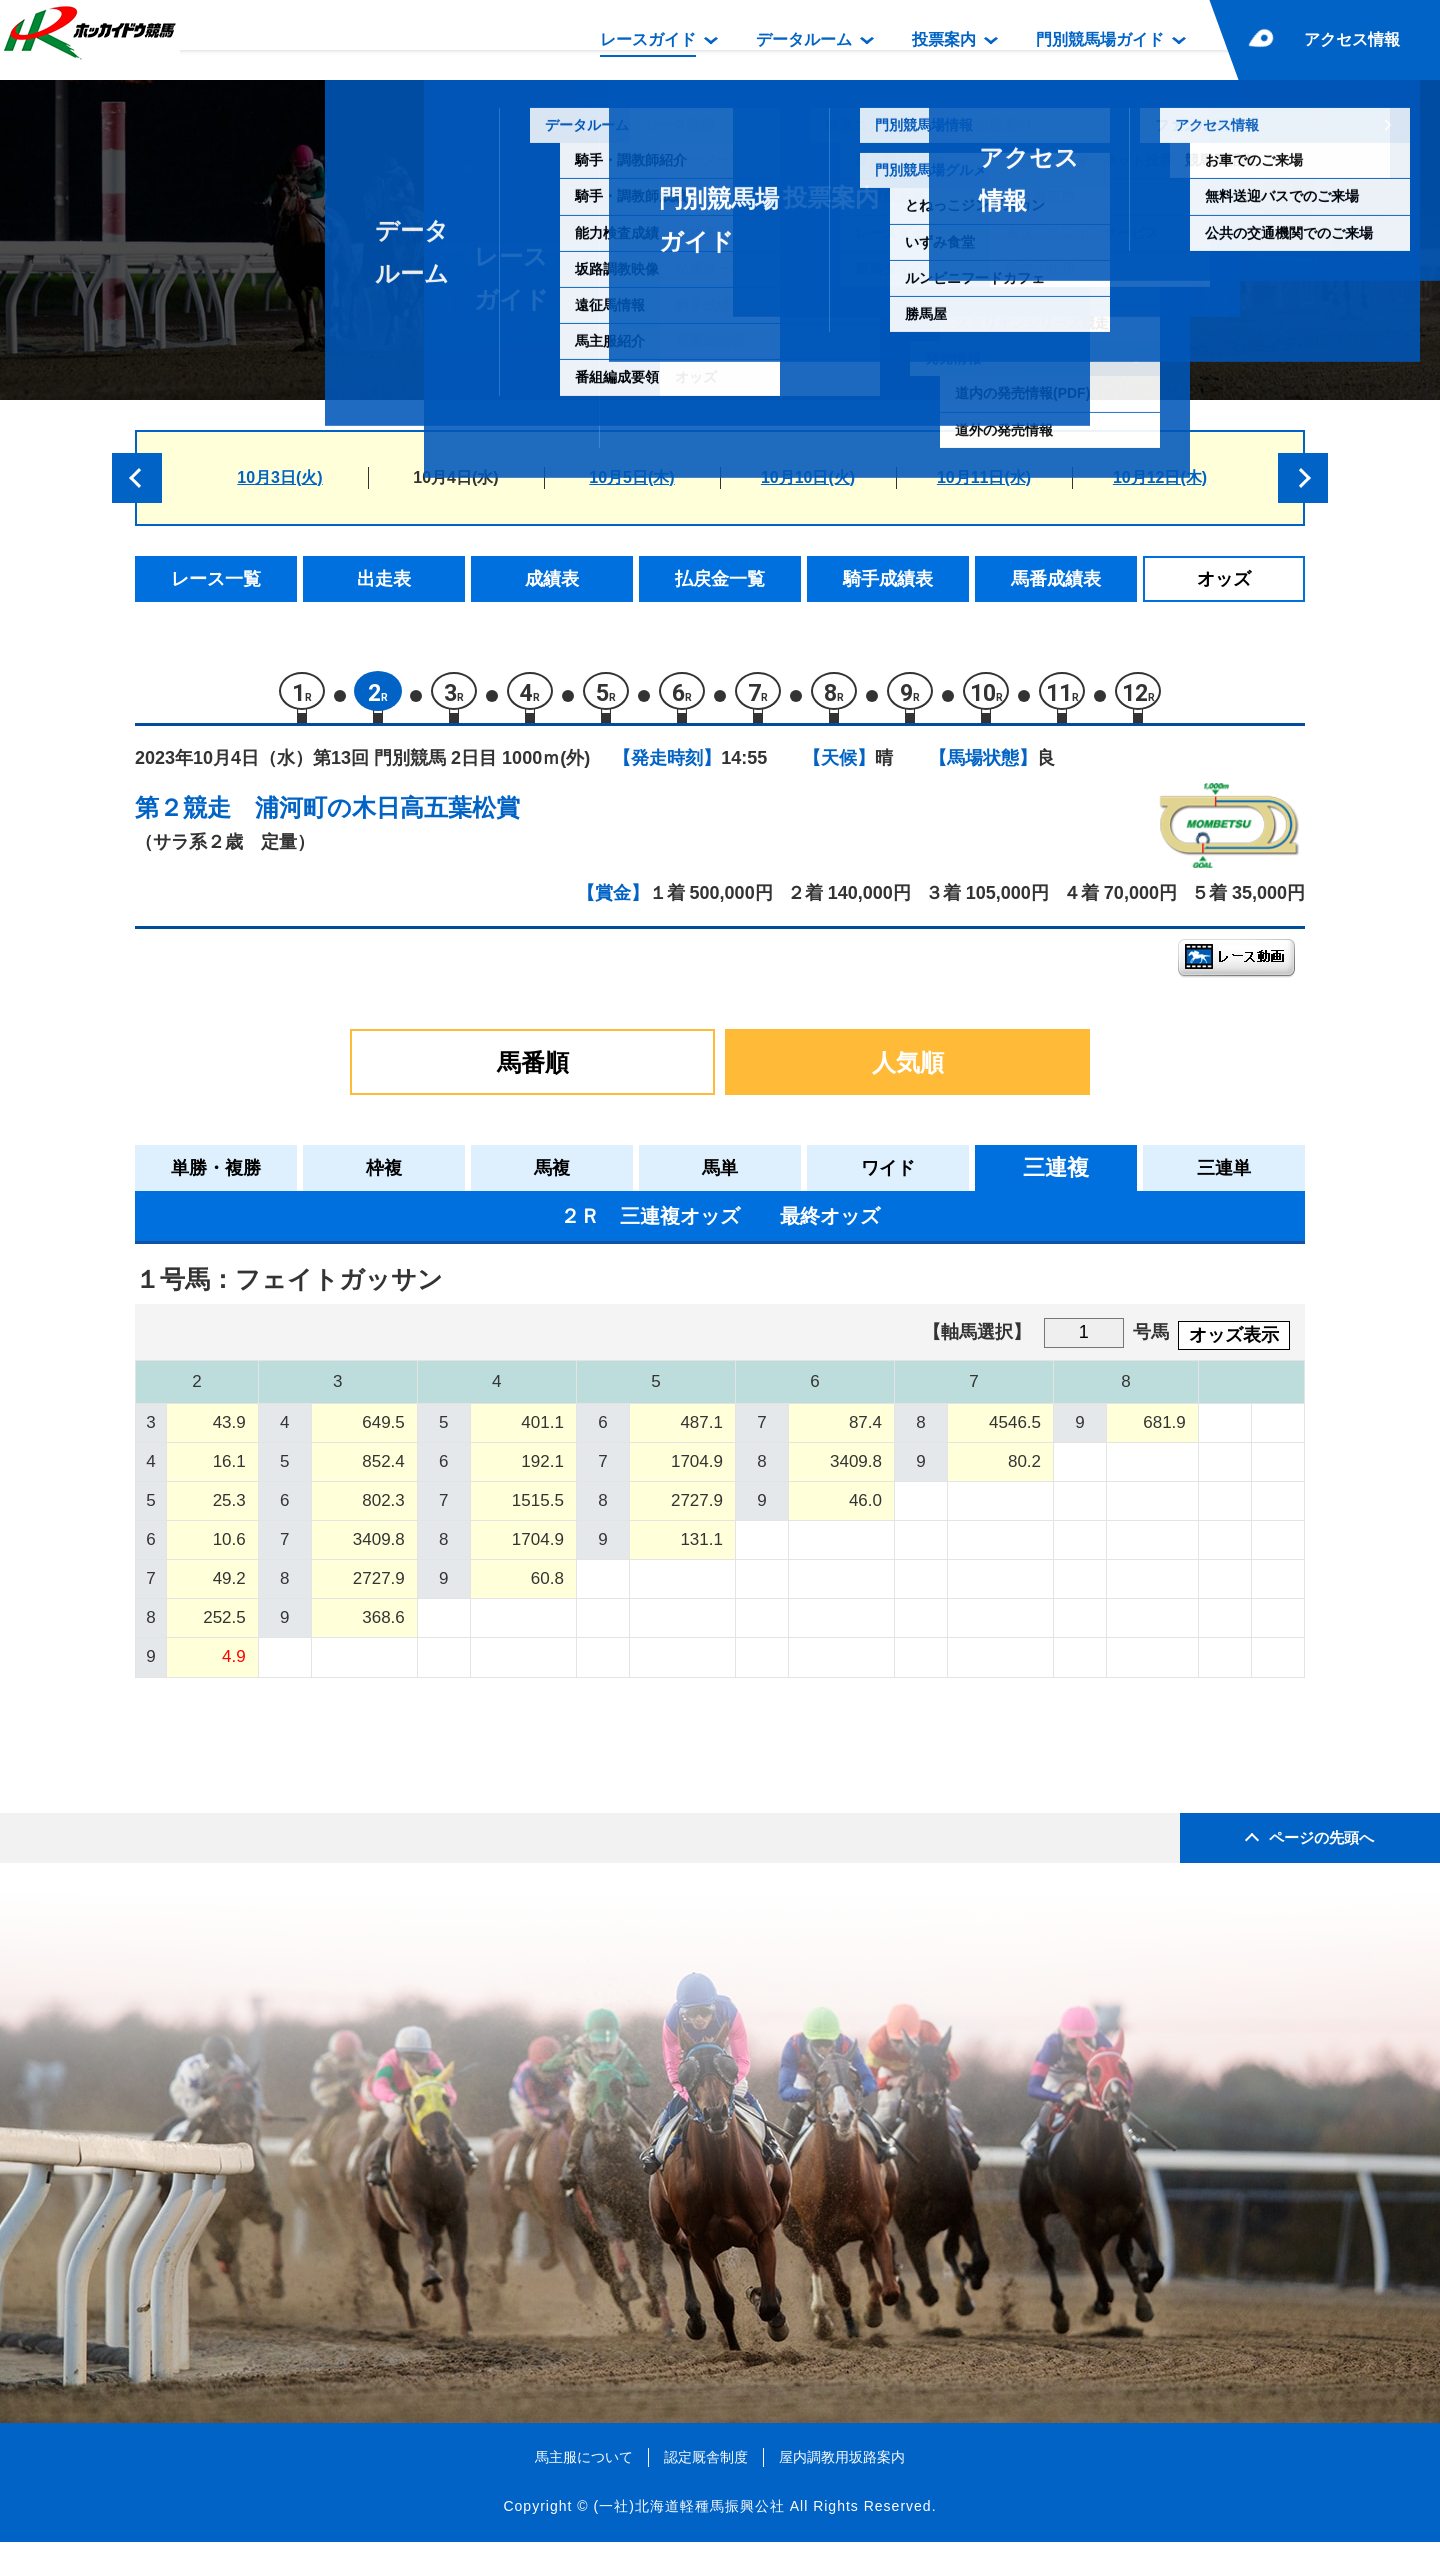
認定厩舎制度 (706, 2465)
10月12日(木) (1160, 477)
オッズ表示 (1234, 1343)
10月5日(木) (631, 477)
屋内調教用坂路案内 (842, 2465)
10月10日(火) (808, 477)
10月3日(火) (279, 477)
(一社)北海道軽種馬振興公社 (688, 2514)
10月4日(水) (455, 477)
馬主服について (584, 2465)
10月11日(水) (984, 477)
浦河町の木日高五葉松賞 (387, 815)
